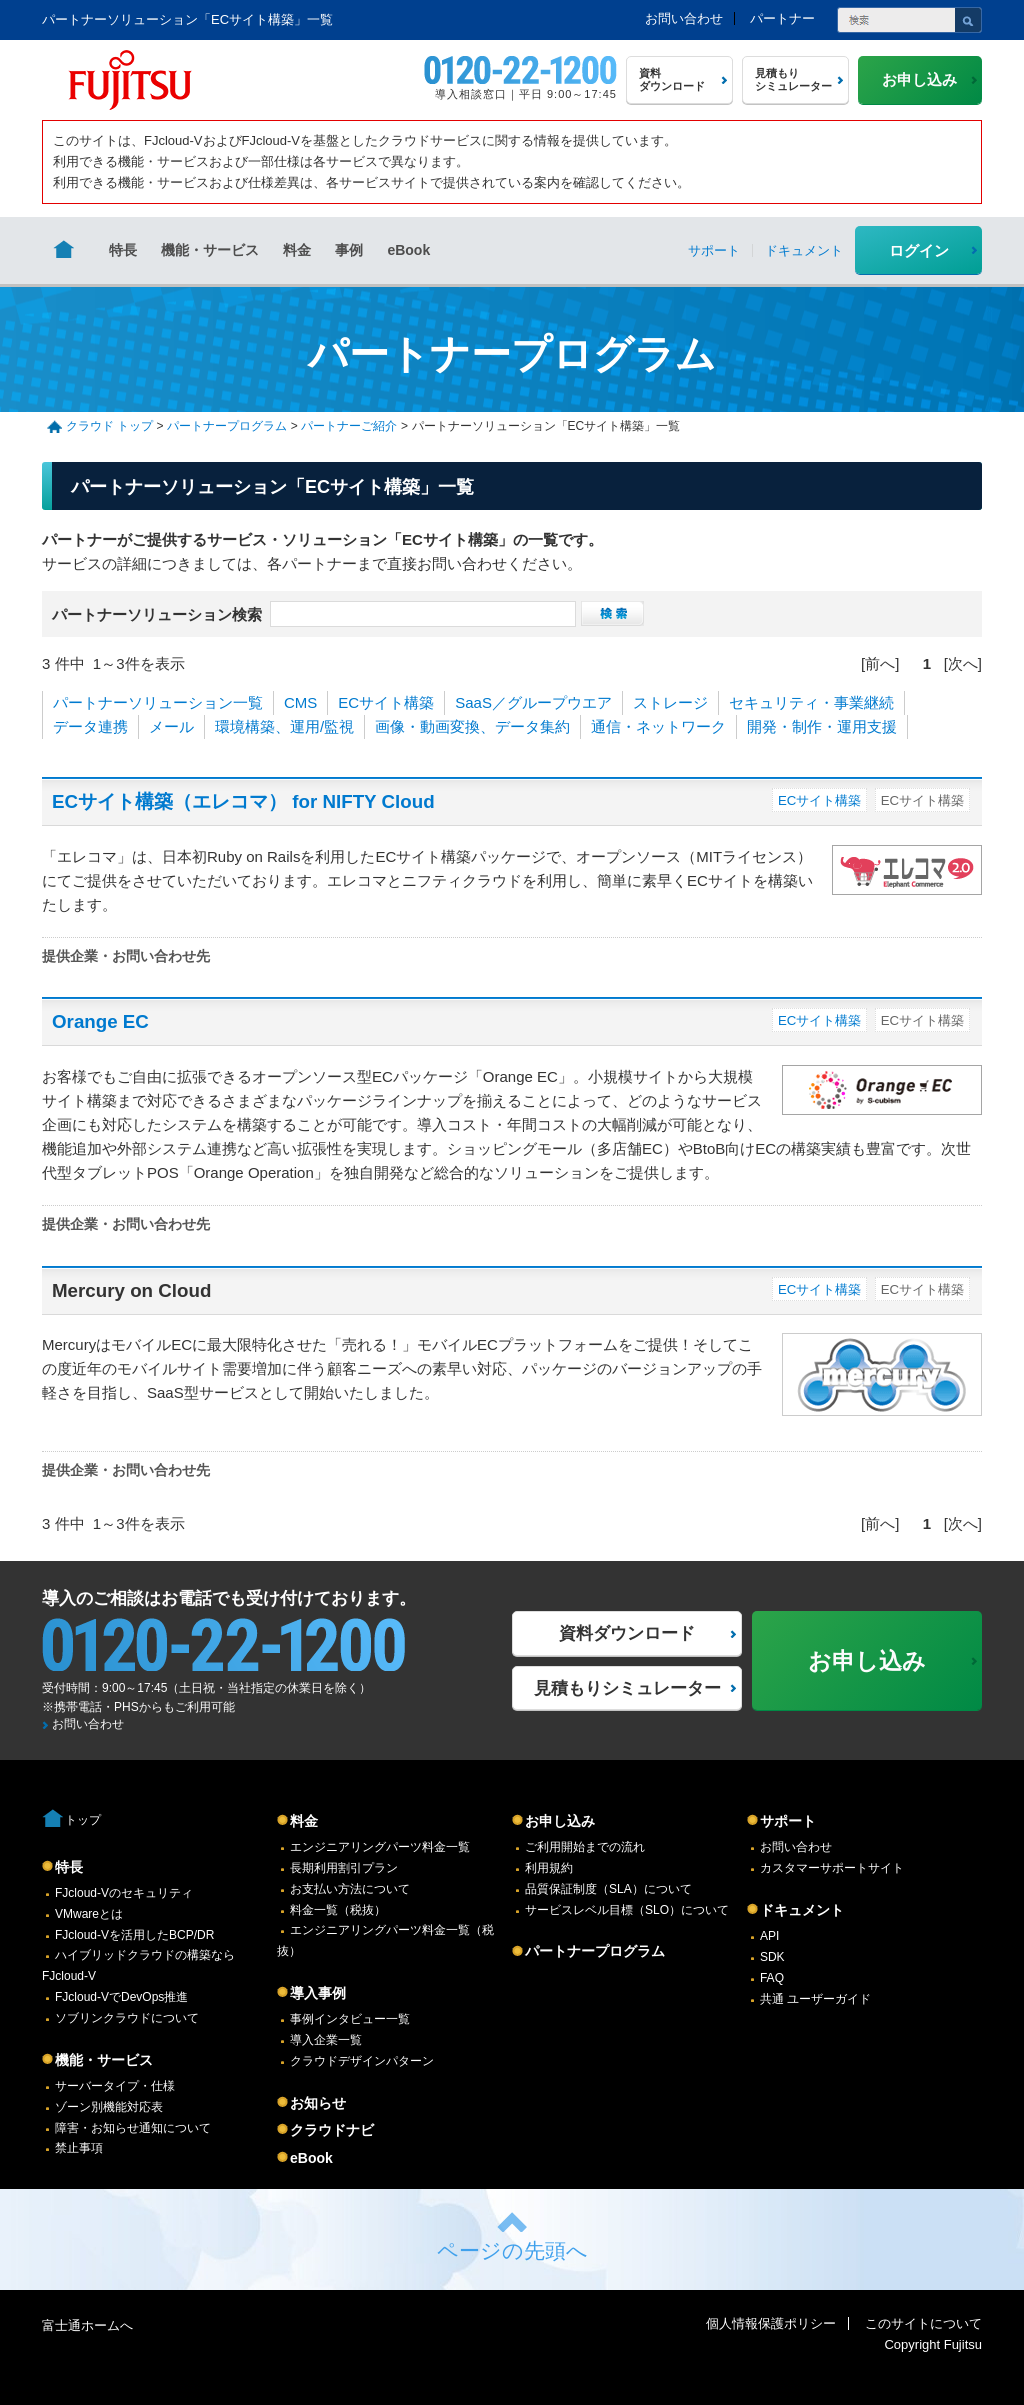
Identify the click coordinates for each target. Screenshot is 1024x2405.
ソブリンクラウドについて (127, 2018)
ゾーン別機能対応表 (109, 2107)
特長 (123, 250)
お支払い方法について (350, 1889)
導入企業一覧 (326, 2040)
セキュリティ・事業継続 (811, 702)
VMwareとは (89, 1914)
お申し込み (560, 1821)
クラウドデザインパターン (362, 2061)
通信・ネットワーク (658, 726)
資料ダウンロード (627, 1633)
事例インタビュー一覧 (350, 2019)
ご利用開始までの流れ (585, 1847)
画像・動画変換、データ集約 (472, 726)
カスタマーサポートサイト (832, 1868)
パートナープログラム (227, 426)
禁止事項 (79, 2148)
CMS (300, 702)
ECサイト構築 (386, 702)
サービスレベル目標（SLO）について (627, 1910)
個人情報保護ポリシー (771, 2323)
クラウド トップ (109, 426)
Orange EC (100, 1021)
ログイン (919, 250)
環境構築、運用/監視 (284, 726)
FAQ (772, 1978)
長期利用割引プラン (344, 1868)
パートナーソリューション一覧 (158, 702)
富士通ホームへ (87, 2325)
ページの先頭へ (512, 2250)
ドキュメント (802, 1910)
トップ (83, 1820)
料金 (297, 250)
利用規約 (549, 1868)
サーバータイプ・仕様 (115, 2086)
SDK (772, 1957)
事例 (349, 250)
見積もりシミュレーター (627, 1688)
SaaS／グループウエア (533, 702)
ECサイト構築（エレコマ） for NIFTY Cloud (243, 801)
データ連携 (90, 726)
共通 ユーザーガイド (815, 1999)
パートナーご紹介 (349, 426)
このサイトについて (923, 2323)
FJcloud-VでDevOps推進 (121, 1997)
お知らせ (318, 2103)
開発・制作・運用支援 (822, 726)
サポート (788, 1821)
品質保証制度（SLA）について (608, 1889)
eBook (408, 250)
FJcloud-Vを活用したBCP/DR (134, 1935)
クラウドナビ (332, 2130)
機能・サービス (210, 250)
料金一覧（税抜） (338, 1910)
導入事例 (318, 1993)
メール (171, 726)
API (769, 1936)
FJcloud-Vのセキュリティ (124, 1893)
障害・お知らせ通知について (133, 2128)
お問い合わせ (684, 18)
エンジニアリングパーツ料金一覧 (380, 1847)
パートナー (782, 18)
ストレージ (670, 702)
